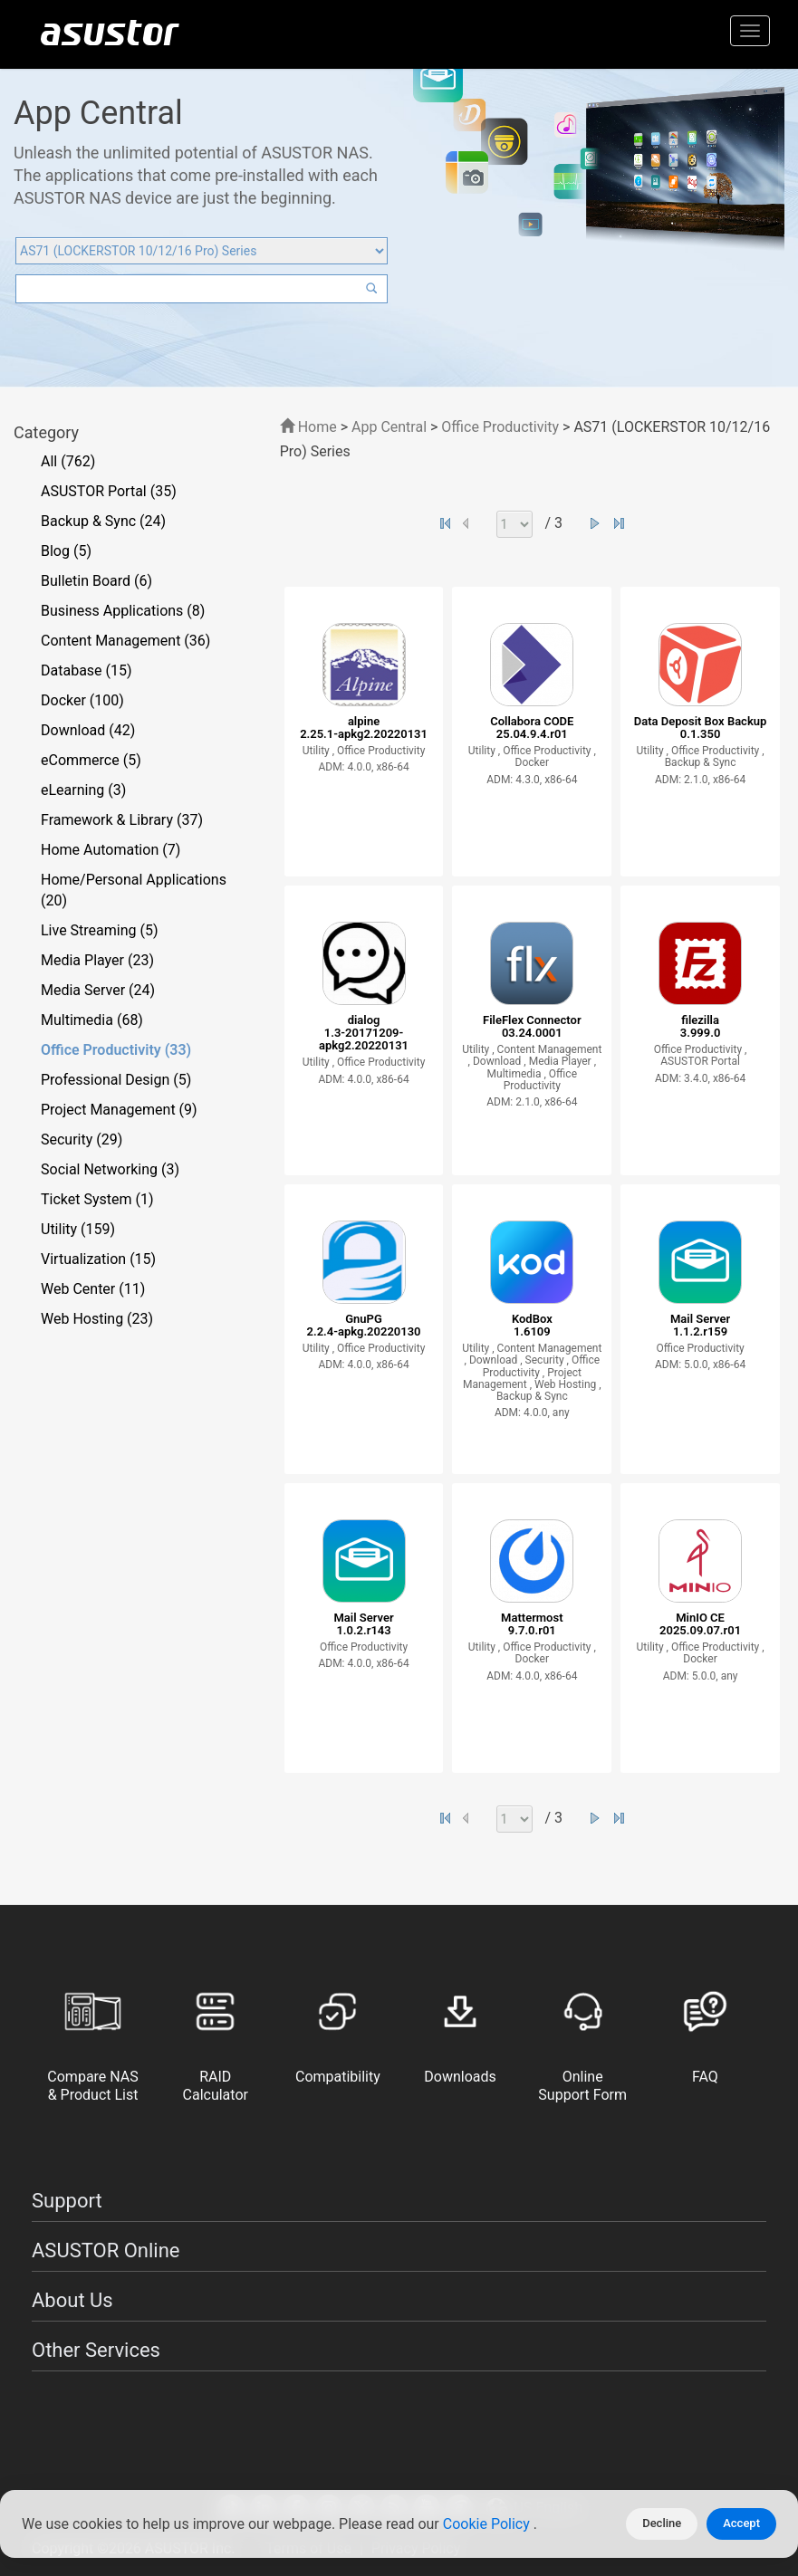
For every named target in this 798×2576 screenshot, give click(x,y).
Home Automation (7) (110, 849)
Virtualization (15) (98, 1259)
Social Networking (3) (110, 1169)
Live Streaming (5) (100, 930)
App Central (389, 427)
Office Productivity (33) (116, 1049)
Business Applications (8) (123, 610)
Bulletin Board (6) (96, 580)
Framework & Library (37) (122, 819)
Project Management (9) (119, 1109)
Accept (741, 2523)
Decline (661, 2523)
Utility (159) (78, 1229)
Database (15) (86, 670)
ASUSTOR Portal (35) (109, 491)
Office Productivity (500, 427)
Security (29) (81, 1139)
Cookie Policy (488, 2524)
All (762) (68, 461)
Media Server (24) (98, 990)
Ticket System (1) (97, 1199)
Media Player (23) (97, 960)
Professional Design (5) (116, 1079)
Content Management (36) (125, 640)
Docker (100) (82, 700)
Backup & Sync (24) (103, 521)
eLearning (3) (83, 790)
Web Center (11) (93, 1289)
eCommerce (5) (91, 760)
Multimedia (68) (92, 1020)
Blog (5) (66, 551)
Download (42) (88, 730)
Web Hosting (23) (97, 1318)
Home (308, 427)
